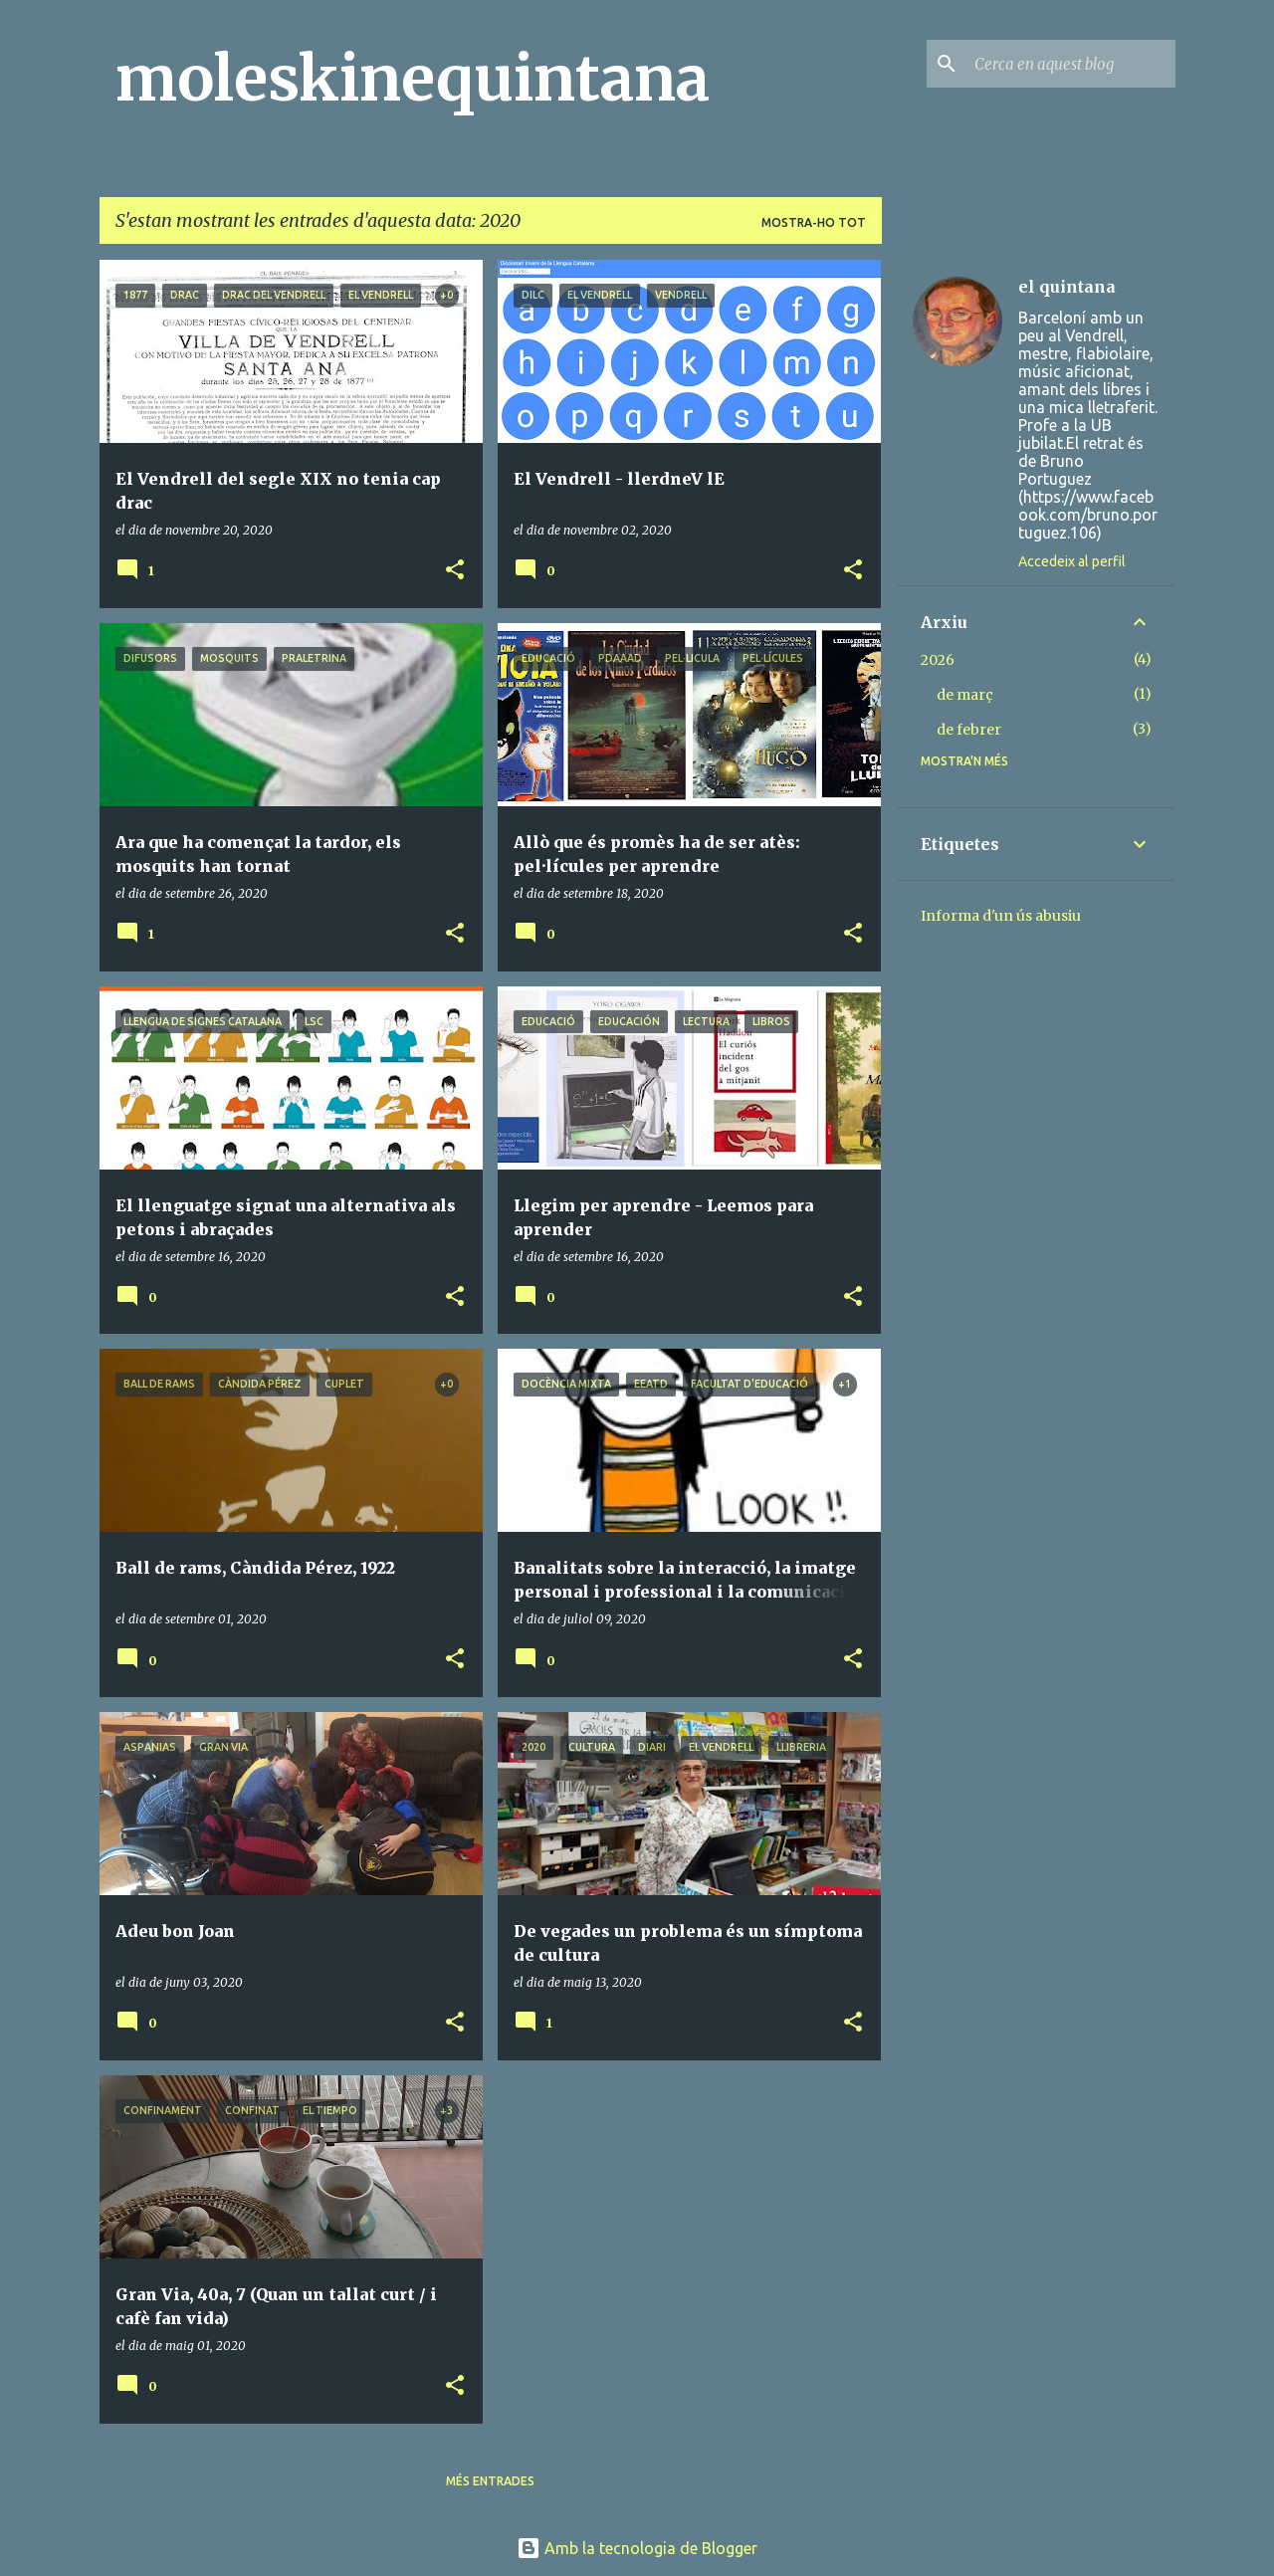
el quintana (1067, 287)
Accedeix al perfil (1072, 561)
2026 (938, 660)
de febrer (969, 730)
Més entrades (490, 2480)
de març (965, 695)
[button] (455, 570)
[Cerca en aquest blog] (1070, 64)
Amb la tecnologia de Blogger (637, 2548)
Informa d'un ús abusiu (1001, 916)
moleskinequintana (412, 78)
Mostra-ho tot (813, 222)
